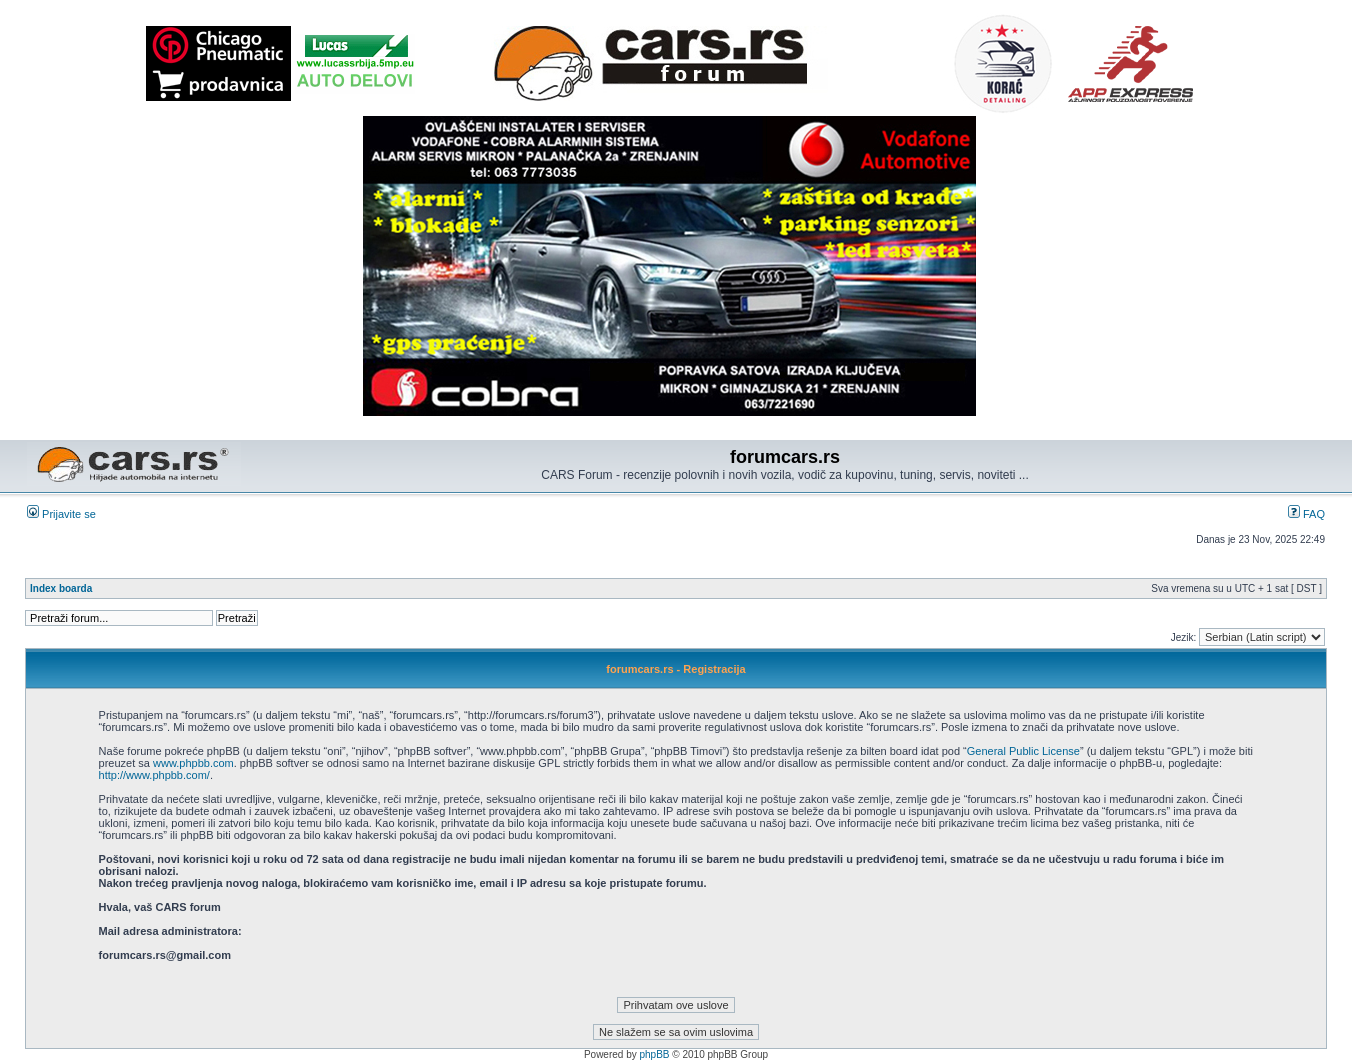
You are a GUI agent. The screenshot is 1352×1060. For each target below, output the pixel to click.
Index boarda (61, 588)
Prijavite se (61, 514)
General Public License (1023, 751)
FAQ (1306, 514)
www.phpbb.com (193, 763)
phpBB (655, 1054)
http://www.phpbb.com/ (154, 775)
